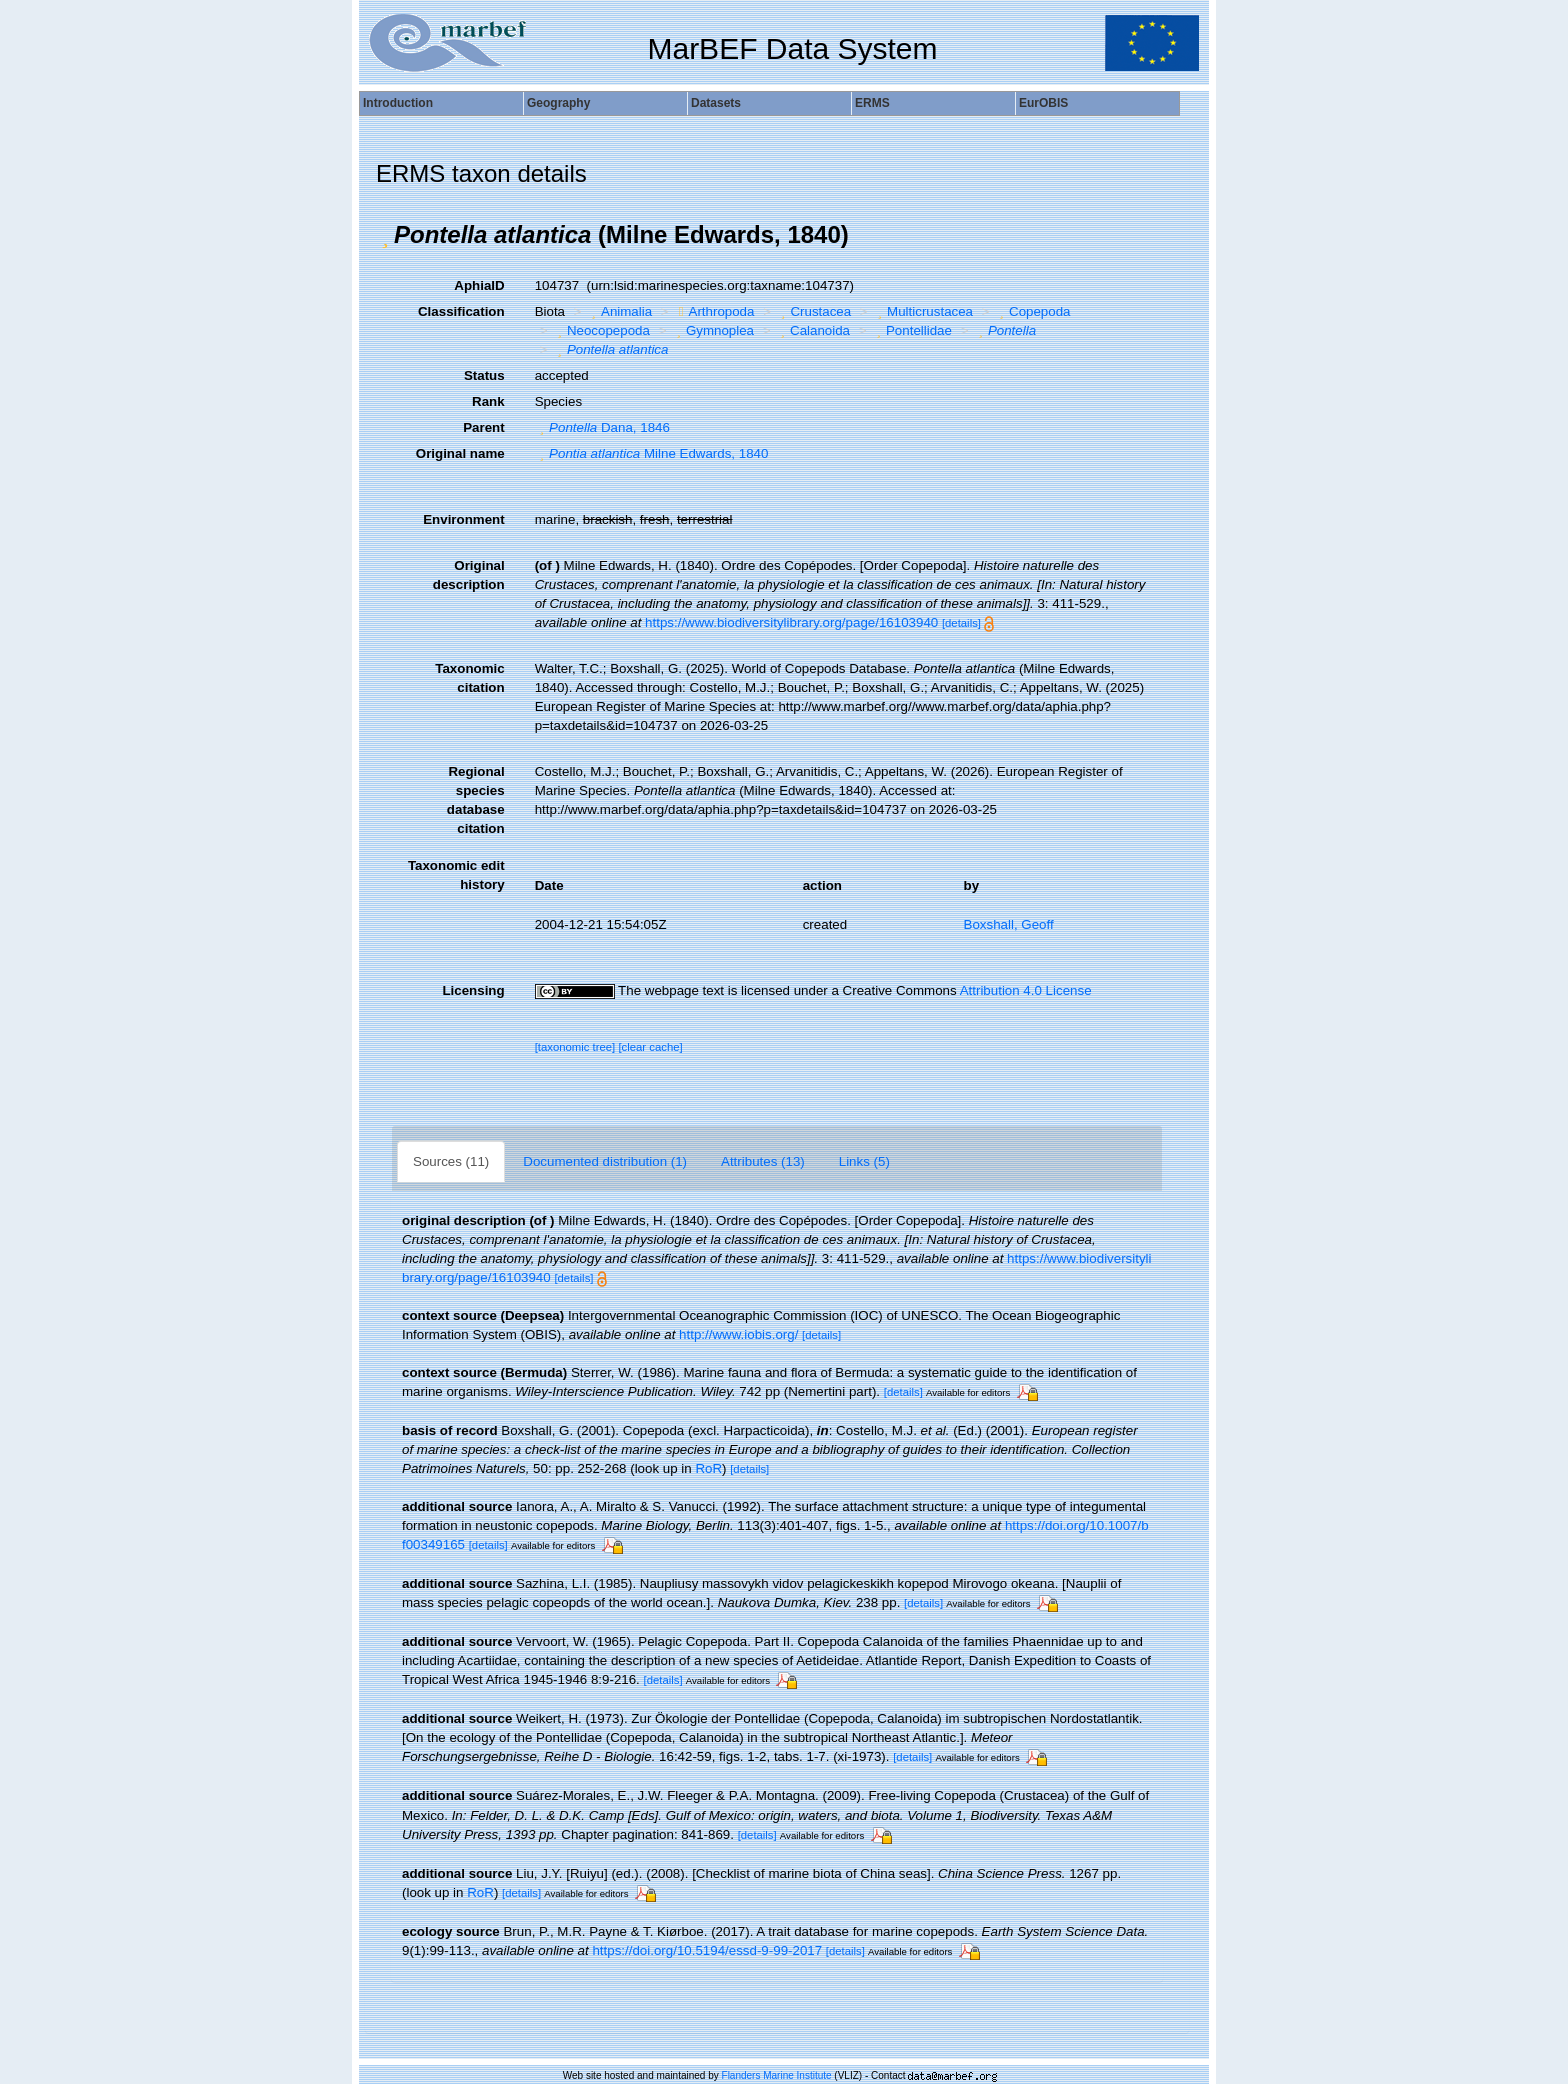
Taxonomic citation (469, 678)
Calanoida (813, 330)
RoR (708, 1468)
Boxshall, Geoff (1009, 924)
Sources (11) (451, 1161)
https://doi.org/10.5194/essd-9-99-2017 (707, 1950)
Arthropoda (714, 311)
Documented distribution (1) (605, 1161)
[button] (385, 235)
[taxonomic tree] (575, 1047)
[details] (961, 623)
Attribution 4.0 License (1026, 990)
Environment (463, 519)
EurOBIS (1043, 103)
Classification (461, 311)
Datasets (716, 103)
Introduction (398, 103)
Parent (483, 427)
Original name (460, 453)
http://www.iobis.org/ (738, 1334)
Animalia (620, 311)
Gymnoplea (712, 330)
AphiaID (479, 285)
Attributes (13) (763, 1161)
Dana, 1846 (602, 427)
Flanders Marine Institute (777, 2075)
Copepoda (1033, 311)
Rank (488, 401)
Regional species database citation (476, 800)
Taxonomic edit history (456, 875)
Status (484, 375)
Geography (558, 103)
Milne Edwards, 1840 (652, 453)
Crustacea (813, 311)
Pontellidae (912, 330)
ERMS (872, 103)
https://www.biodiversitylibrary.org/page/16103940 (791, 622)
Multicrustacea (923, 311)
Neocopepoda (600, 330)
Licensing (473, 990)
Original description (469, 575)
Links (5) (864, 1161)
